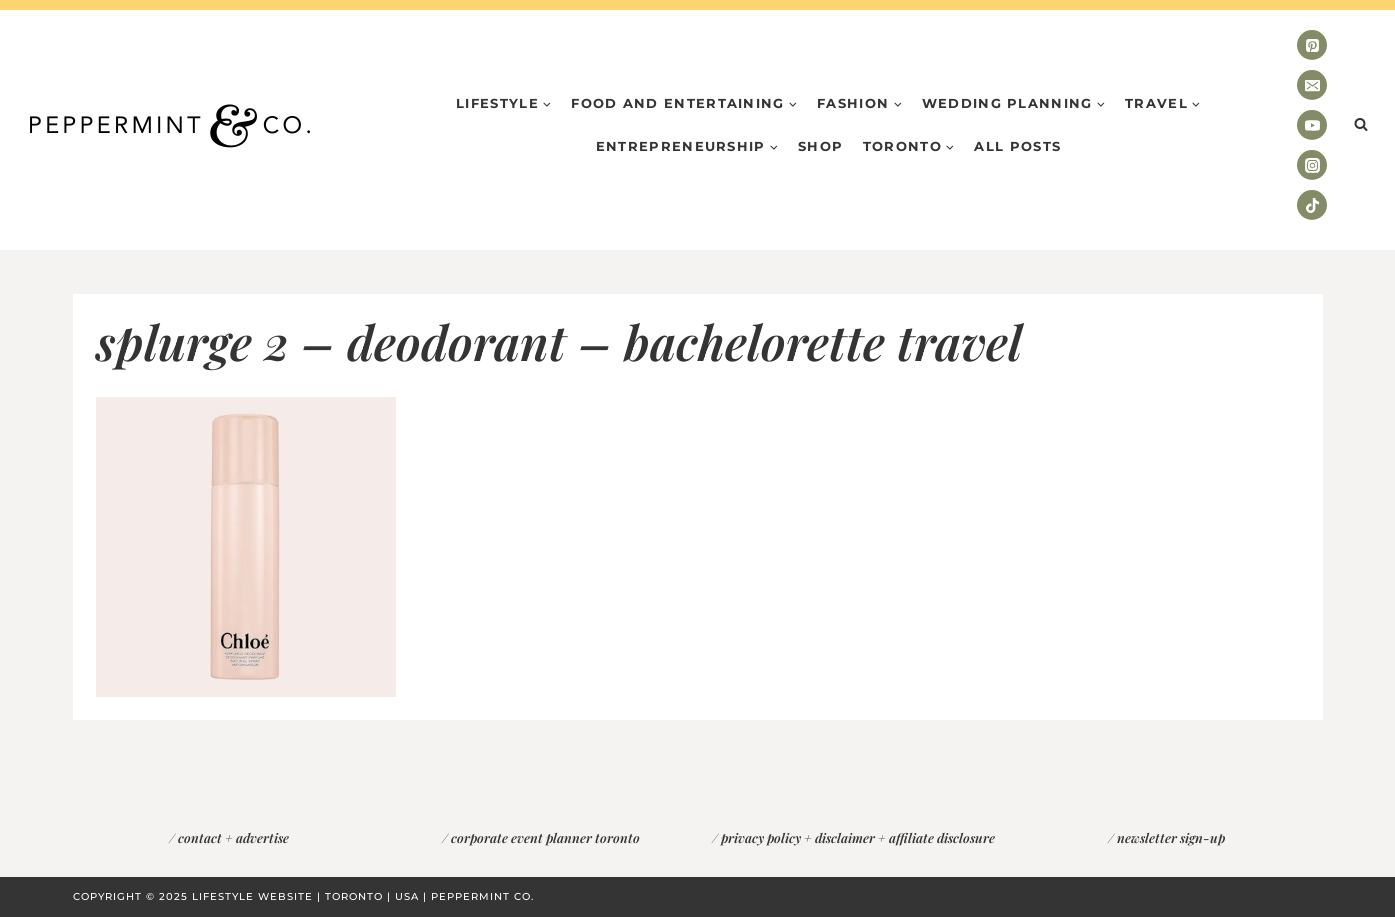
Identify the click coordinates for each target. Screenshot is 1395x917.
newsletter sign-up (1171, 837)
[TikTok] (1312, 205)
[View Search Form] (1361, 125)
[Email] (1312, 85)
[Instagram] (1312, 165)
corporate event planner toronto (545, 837)
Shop (820, 146)
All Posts (1017, 146)
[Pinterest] (1312, 45)
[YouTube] (1312, 125)
